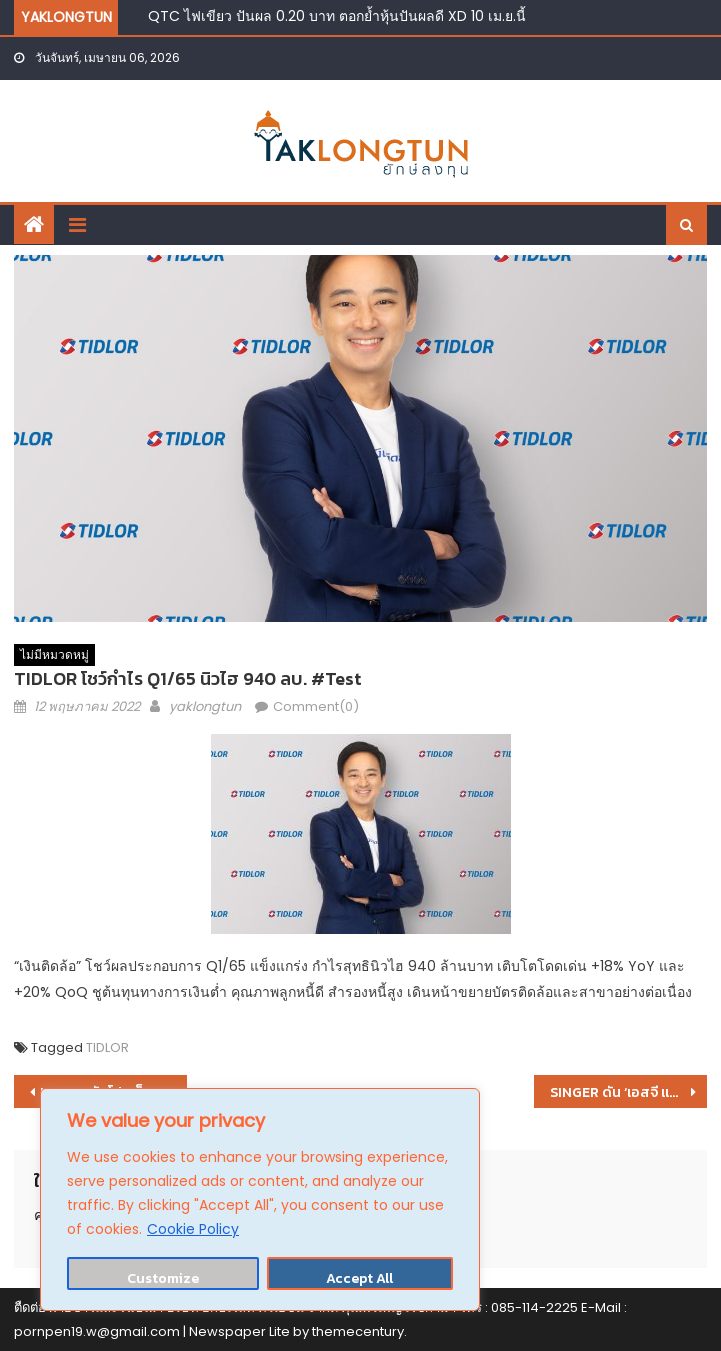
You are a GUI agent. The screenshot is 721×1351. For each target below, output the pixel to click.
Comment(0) (316, 706)
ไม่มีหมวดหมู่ (54, 654)
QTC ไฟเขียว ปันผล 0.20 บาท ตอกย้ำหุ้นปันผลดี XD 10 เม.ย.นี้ (337, 16)
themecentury (358, 1331)
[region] (260, 1199)
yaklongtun (205, 706)
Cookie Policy (193, 1229)
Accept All (359, 1278)
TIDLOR (107, 1047)
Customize (163, 1278)
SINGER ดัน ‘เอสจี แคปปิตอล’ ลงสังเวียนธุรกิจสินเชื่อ (628, 1092)
